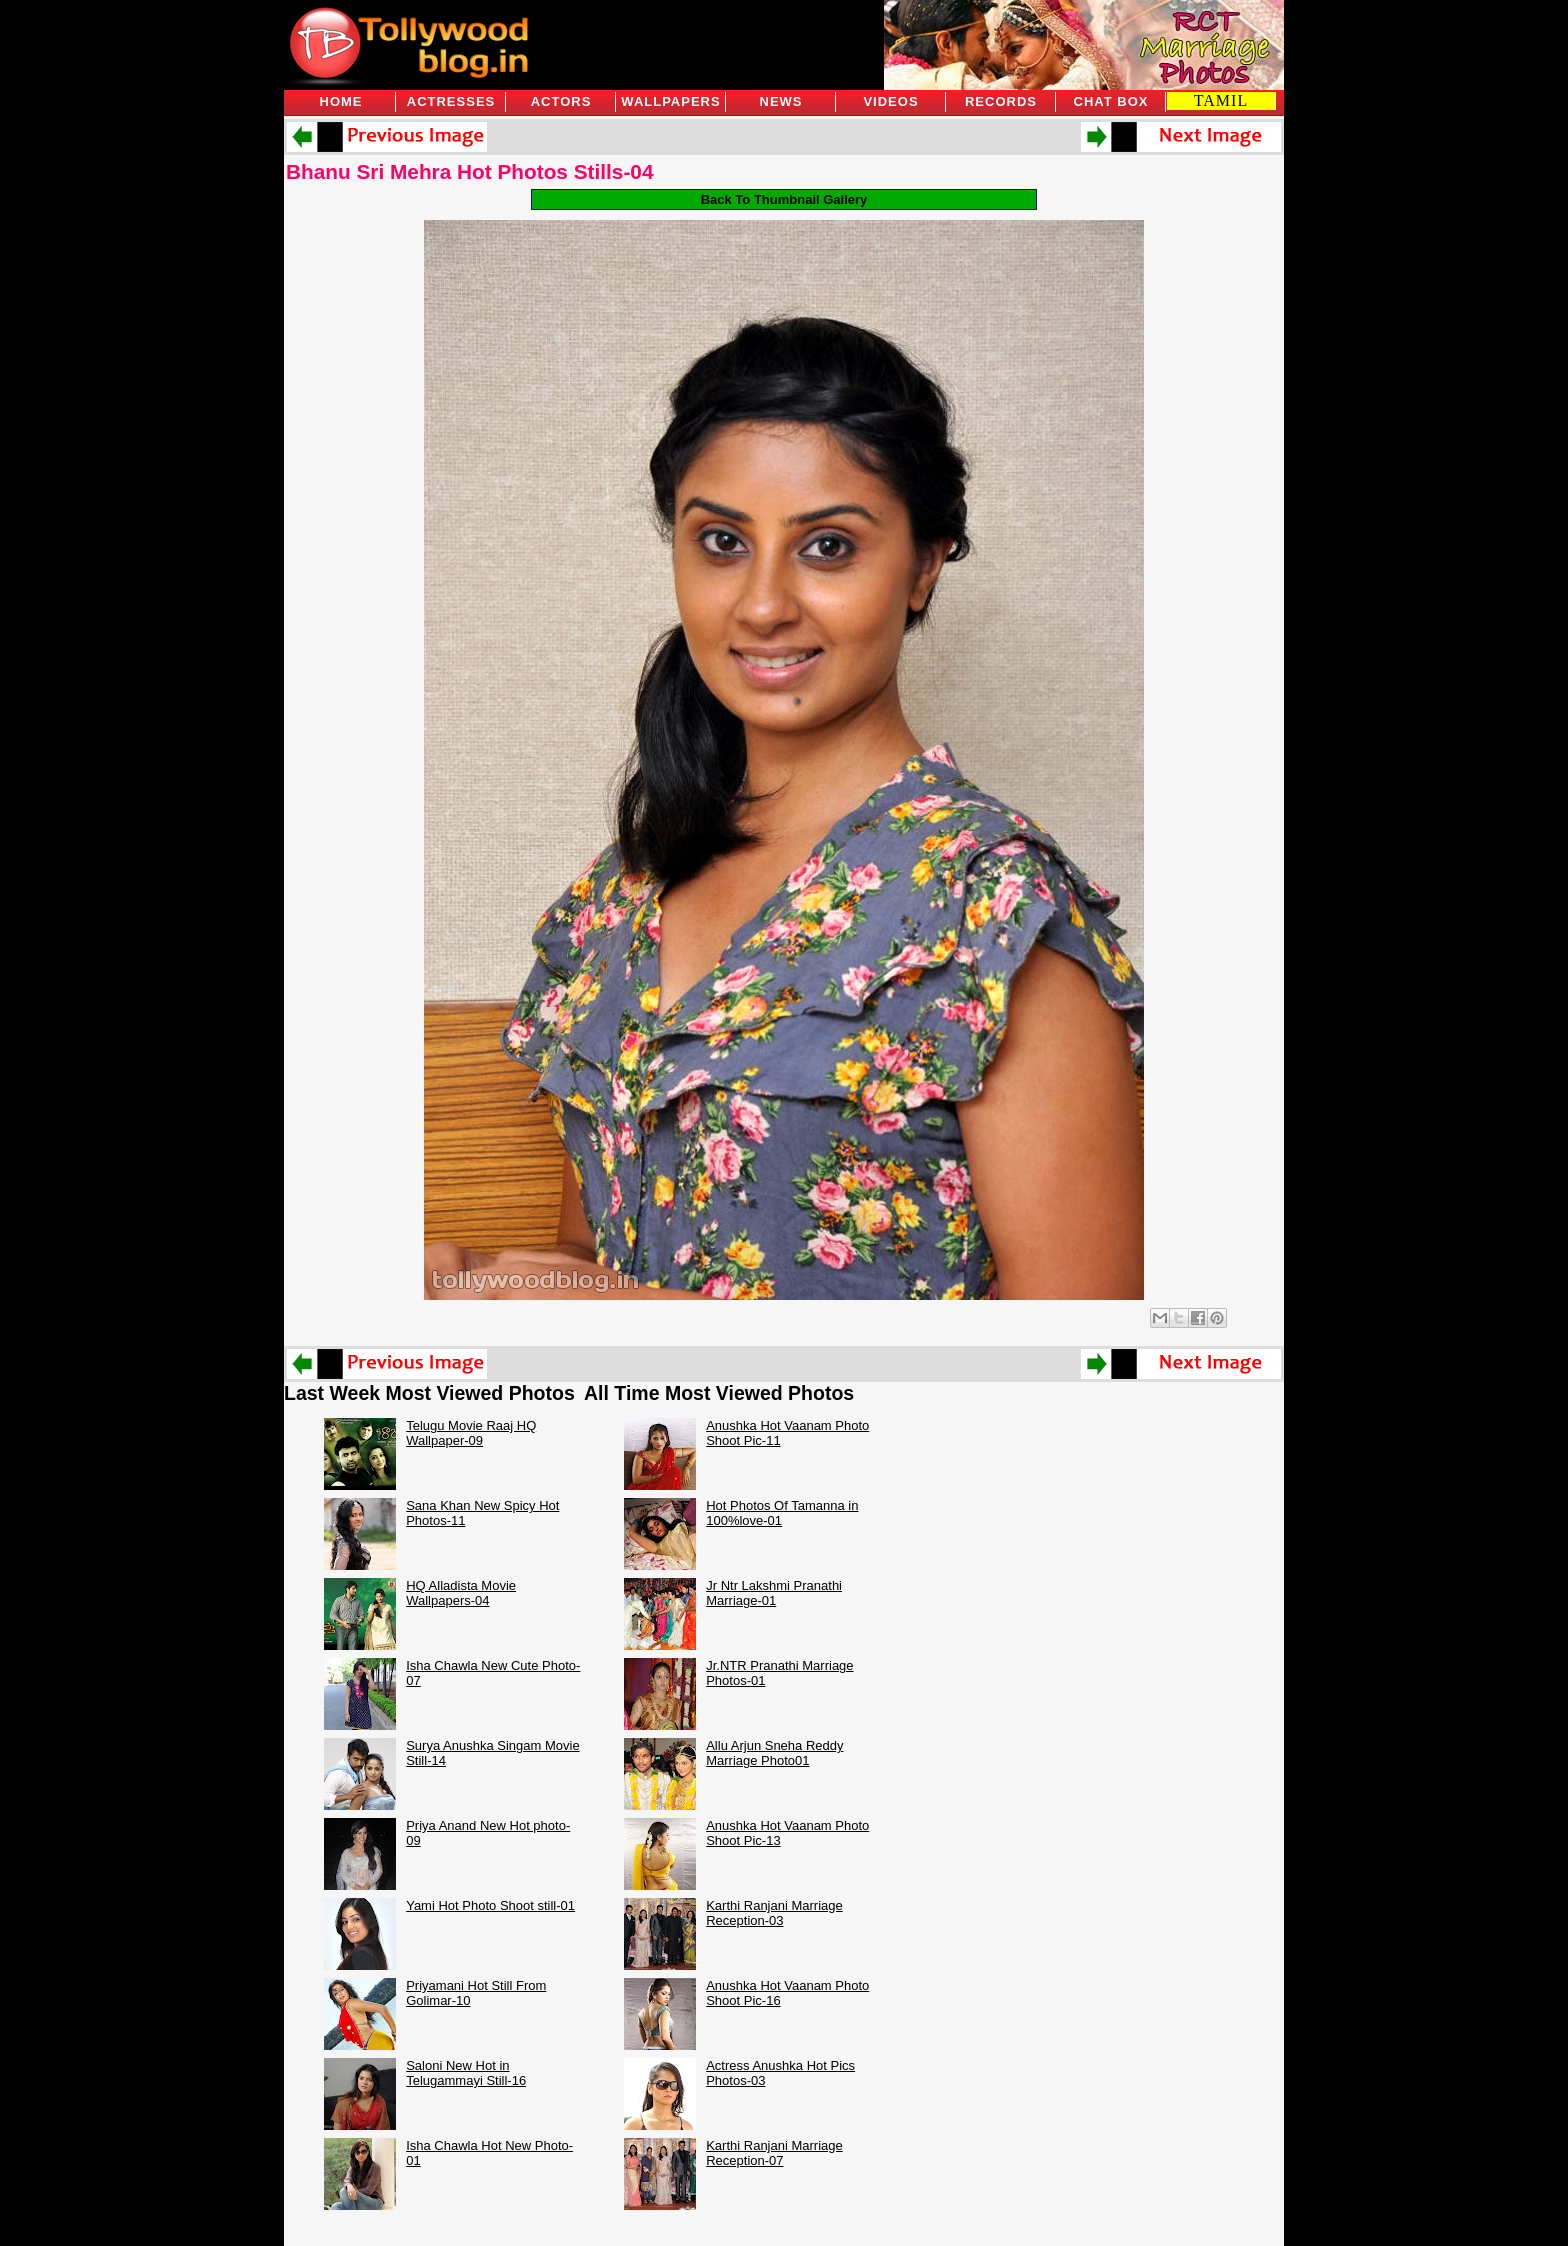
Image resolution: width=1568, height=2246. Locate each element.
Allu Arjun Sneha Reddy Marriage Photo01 (774, 1753)
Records (1001, 101)
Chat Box (1111, 101)
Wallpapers (670, 101)
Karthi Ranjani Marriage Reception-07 (774, 2153)
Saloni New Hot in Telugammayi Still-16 (466, 2073)
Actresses (451, 101)
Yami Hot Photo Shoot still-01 (490, 1905)
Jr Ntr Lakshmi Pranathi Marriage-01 (774, 1593)
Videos (890, 101)
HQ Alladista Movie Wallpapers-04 (461, 1593)
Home (341, 101)
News (781, 101)
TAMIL (1221, 100)
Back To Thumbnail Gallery (784, 199)
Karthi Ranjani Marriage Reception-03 (774, 1913)
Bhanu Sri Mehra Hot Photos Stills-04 (469, 171)
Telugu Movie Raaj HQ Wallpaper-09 (471, 1433)
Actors (561, 101)
